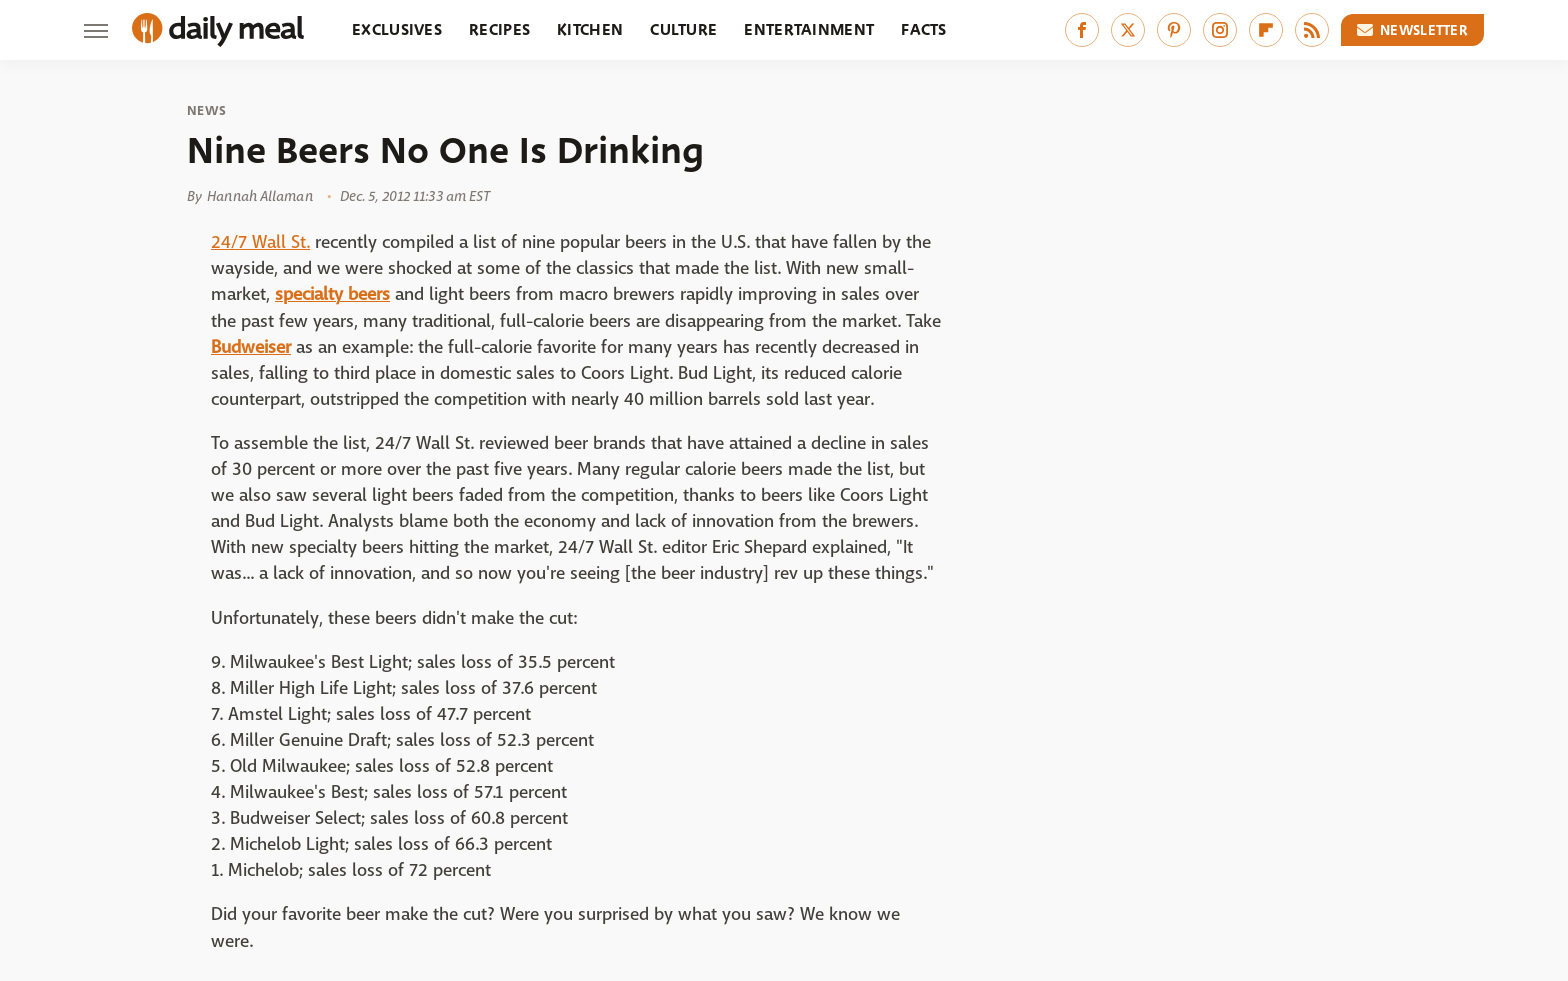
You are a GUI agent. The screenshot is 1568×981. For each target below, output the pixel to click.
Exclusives (397, 29)
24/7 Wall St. (260, 242)
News (206, 111)
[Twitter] (1128, 30)
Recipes (499, 29)
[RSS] (1312, 30)
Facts (924, 29)
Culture (683, 29)
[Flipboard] (1266, 30)
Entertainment (809, 29)
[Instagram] (1220, 30)
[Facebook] (1082, 30)
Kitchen (590, 29)
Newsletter (1413, 30)
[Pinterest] (1174, 30)
